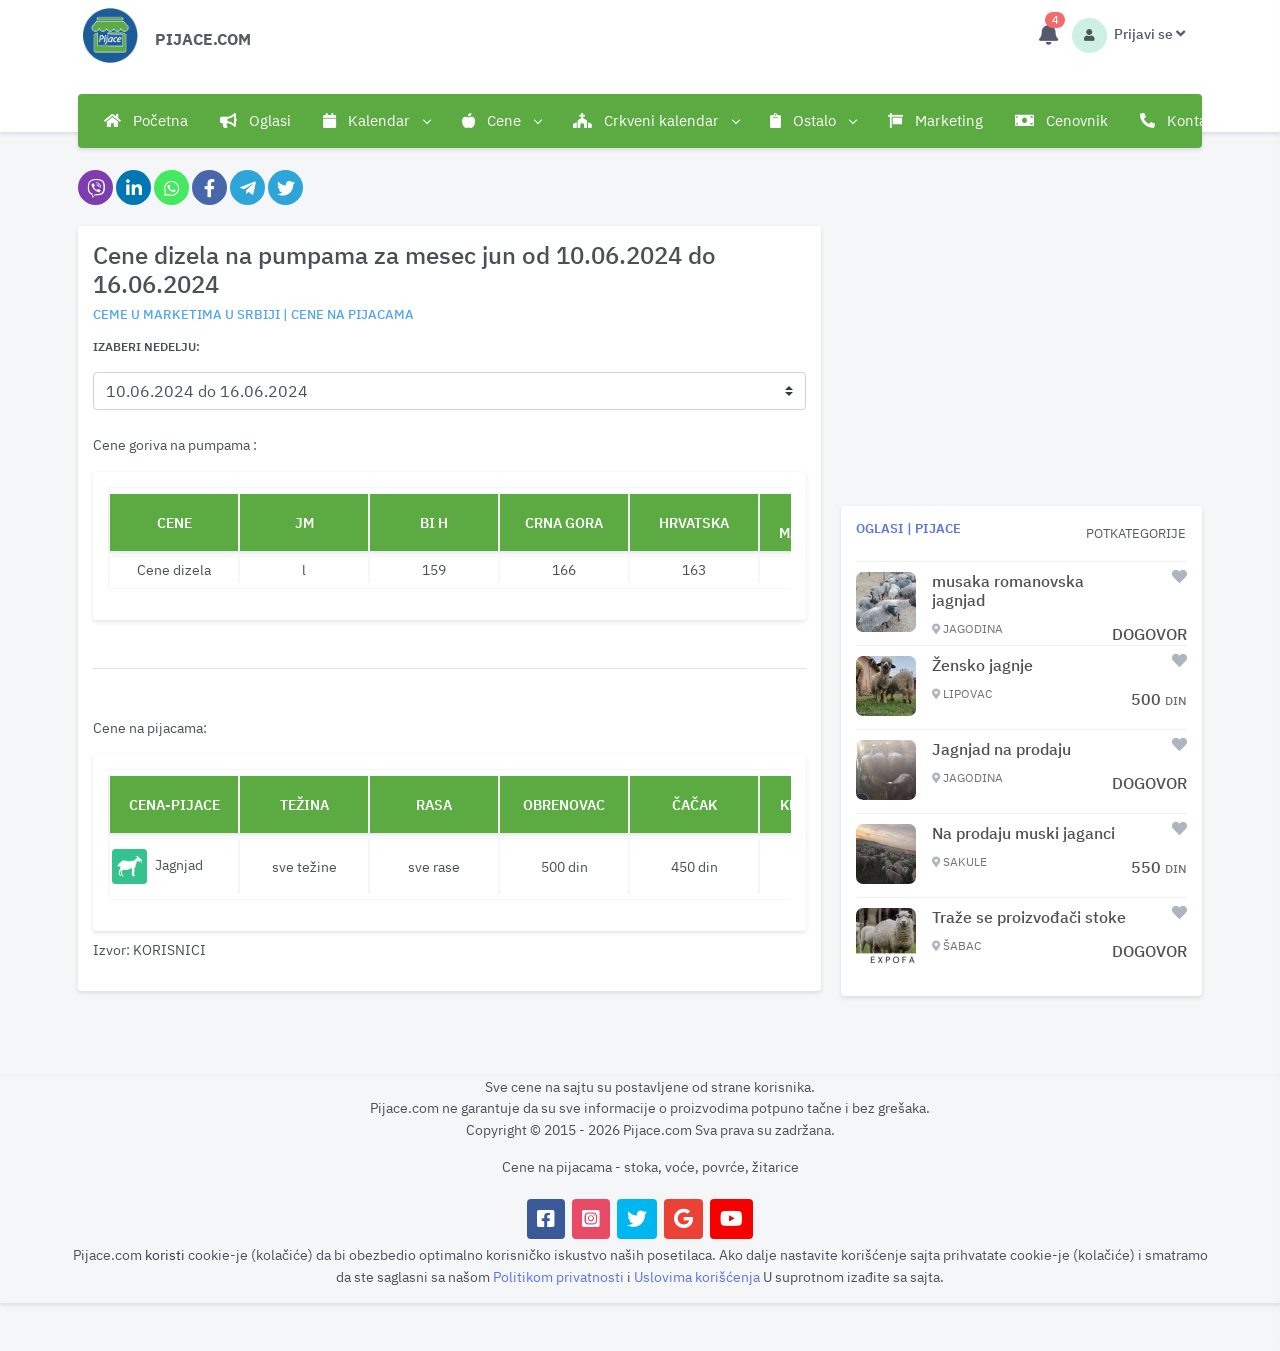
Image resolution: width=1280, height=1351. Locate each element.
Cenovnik (1061, 120)
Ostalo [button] (813, 121)
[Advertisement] (1021, 366)
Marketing (935, 120)
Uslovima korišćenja (698, 1276)
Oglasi (255, 120)
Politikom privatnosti (560, 1276)
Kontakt (1180, 120)
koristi (165, 1254)
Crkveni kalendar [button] (656, 121)
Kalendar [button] (376, 121)
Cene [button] (501, 121)
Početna (146, 120)
